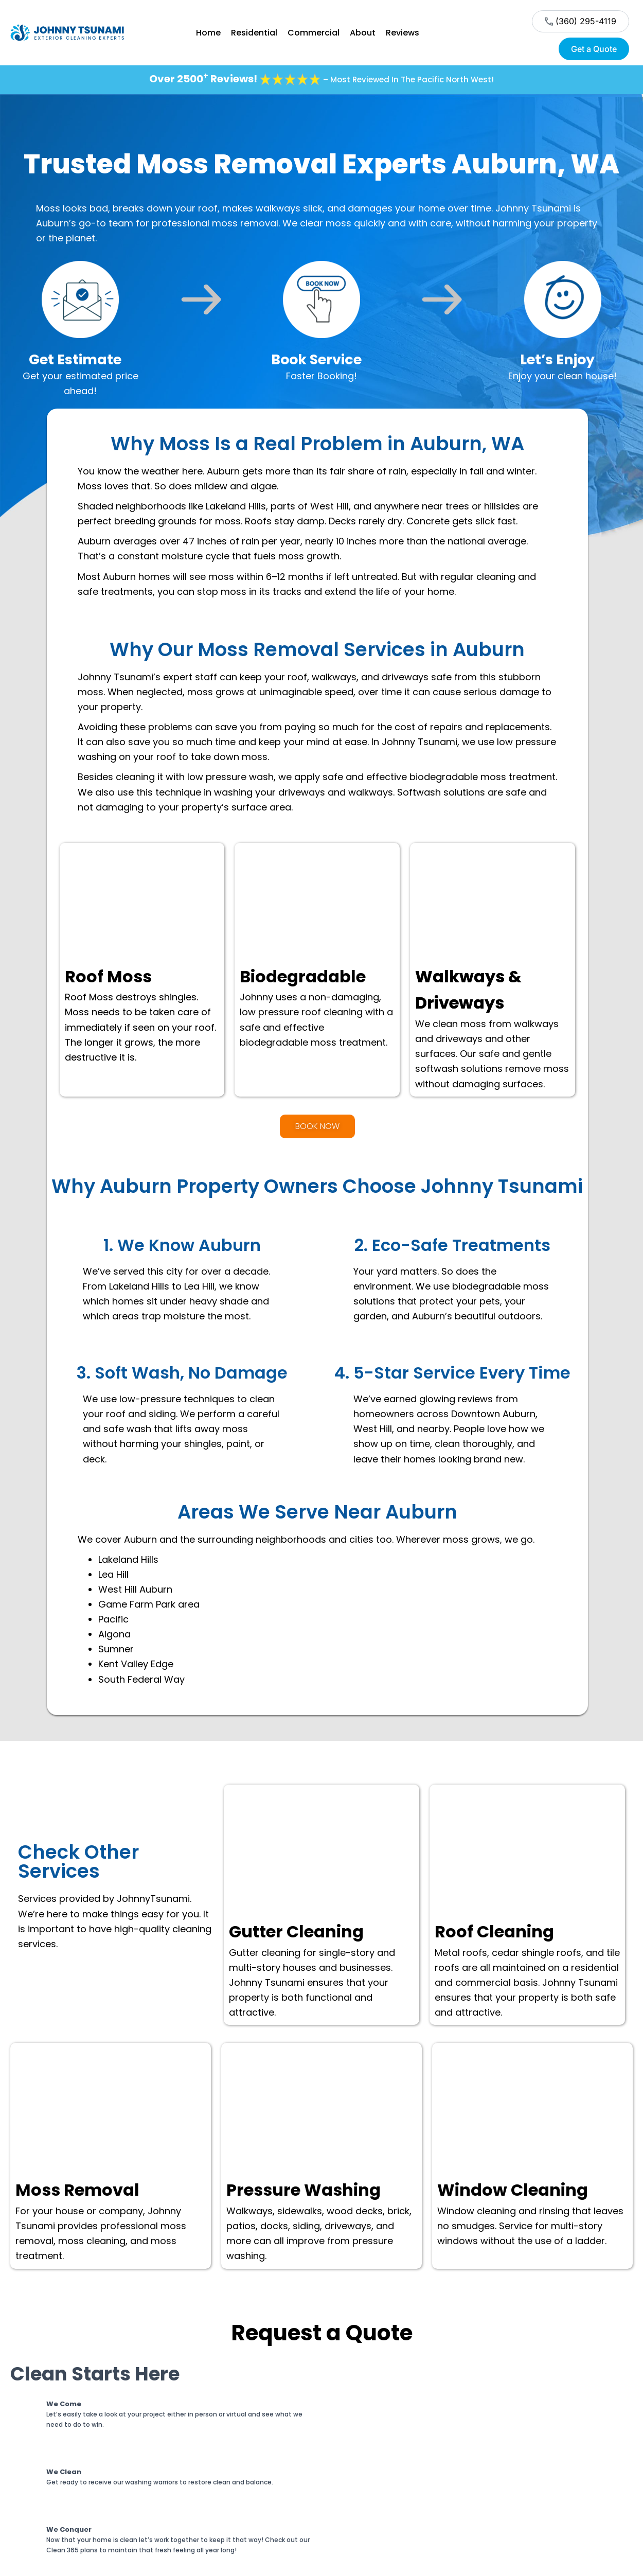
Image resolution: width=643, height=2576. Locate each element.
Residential (254, 33)
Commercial (314, 33)
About (363, 33)
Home (208, 33)
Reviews (402, 33)
